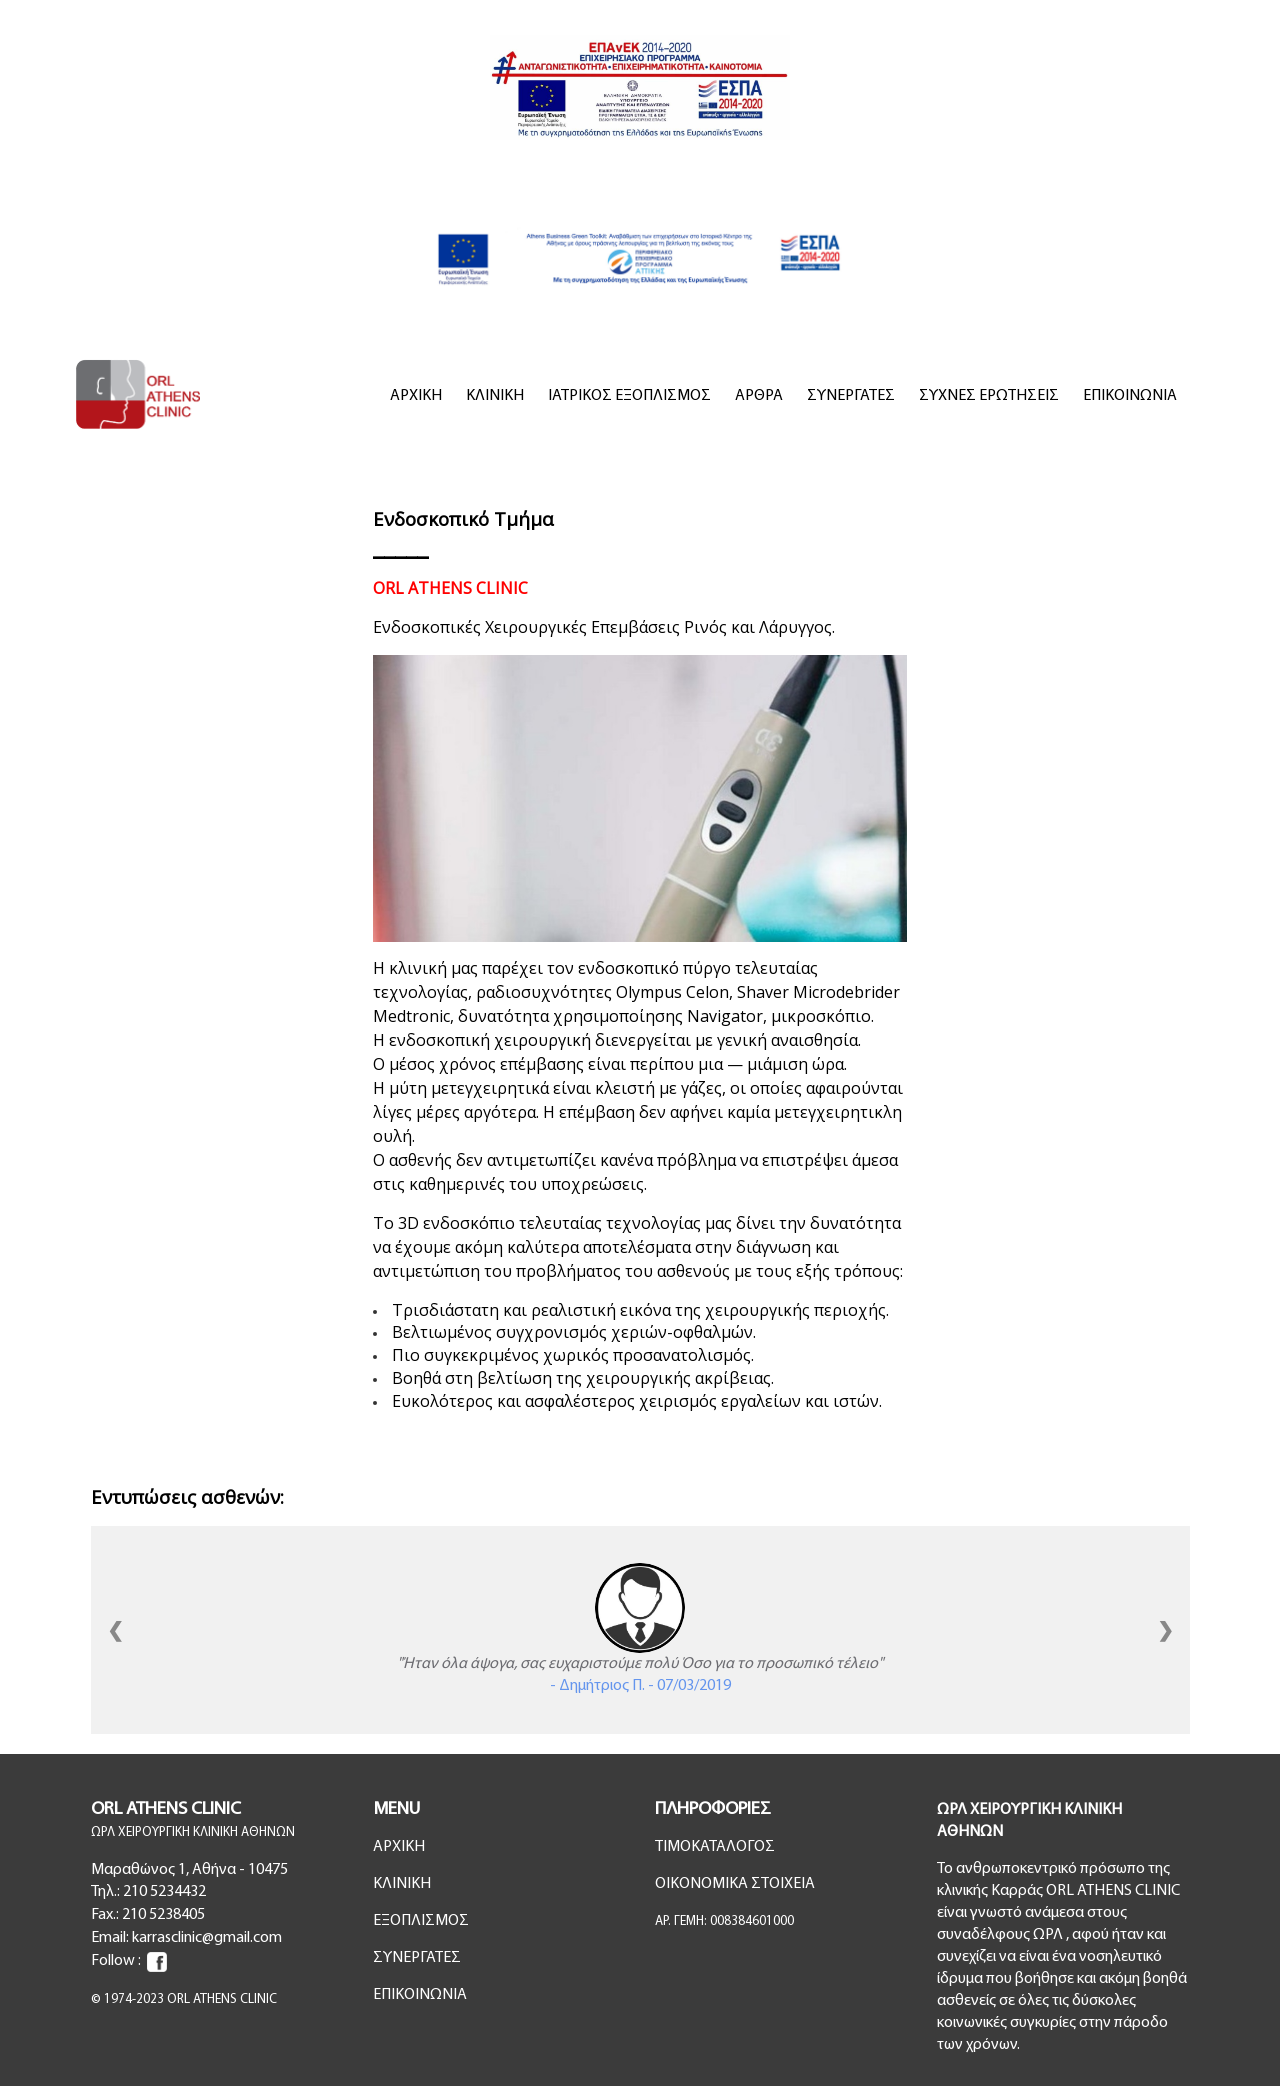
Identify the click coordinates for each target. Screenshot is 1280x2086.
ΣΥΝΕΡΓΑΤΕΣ (851, 396)
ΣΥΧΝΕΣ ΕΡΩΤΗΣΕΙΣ (989, 396)
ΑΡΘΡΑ (759, 396)
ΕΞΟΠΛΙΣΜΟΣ (421, 1921)
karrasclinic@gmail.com (207, 1938)
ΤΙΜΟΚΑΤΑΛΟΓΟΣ (715, 1847)
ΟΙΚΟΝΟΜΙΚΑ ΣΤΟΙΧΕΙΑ (735, 1884)
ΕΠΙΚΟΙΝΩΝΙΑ (1130, 396)
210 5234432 (164, 1892)
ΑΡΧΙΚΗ (416, 396)
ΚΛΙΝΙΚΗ (495, 396)
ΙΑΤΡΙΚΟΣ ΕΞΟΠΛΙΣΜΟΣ (629, 396)
